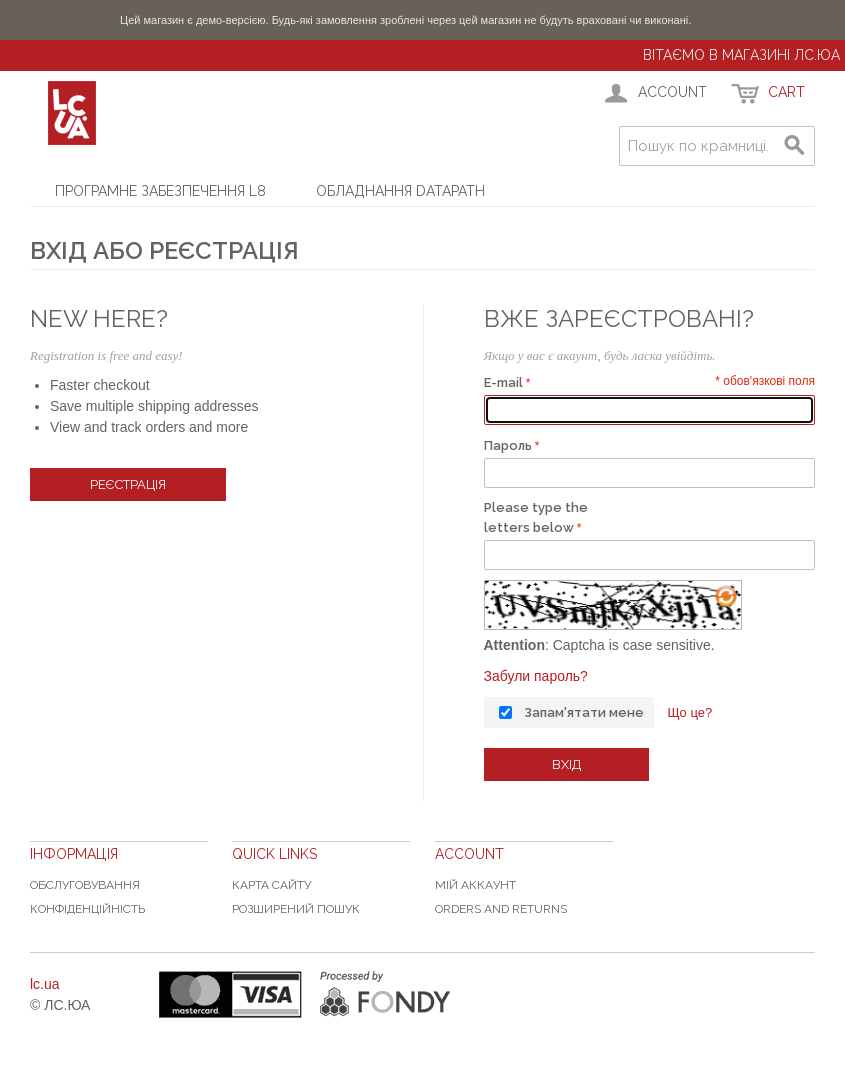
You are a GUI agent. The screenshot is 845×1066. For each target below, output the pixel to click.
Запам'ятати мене (584, 712)
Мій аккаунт (475, 885)
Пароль (508, 445)
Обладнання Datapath (400, 191)
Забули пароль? (536, 676)
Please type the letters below (536, 517)
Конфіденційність (87, 909)
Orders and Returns (501, 909)
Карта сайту (271, 885)
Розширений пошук (296, 909)
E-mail (503, 382)
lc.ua (45, 984)
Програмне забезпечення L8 (160, 191)
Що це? (689, 712)
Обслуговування (85, 885)
